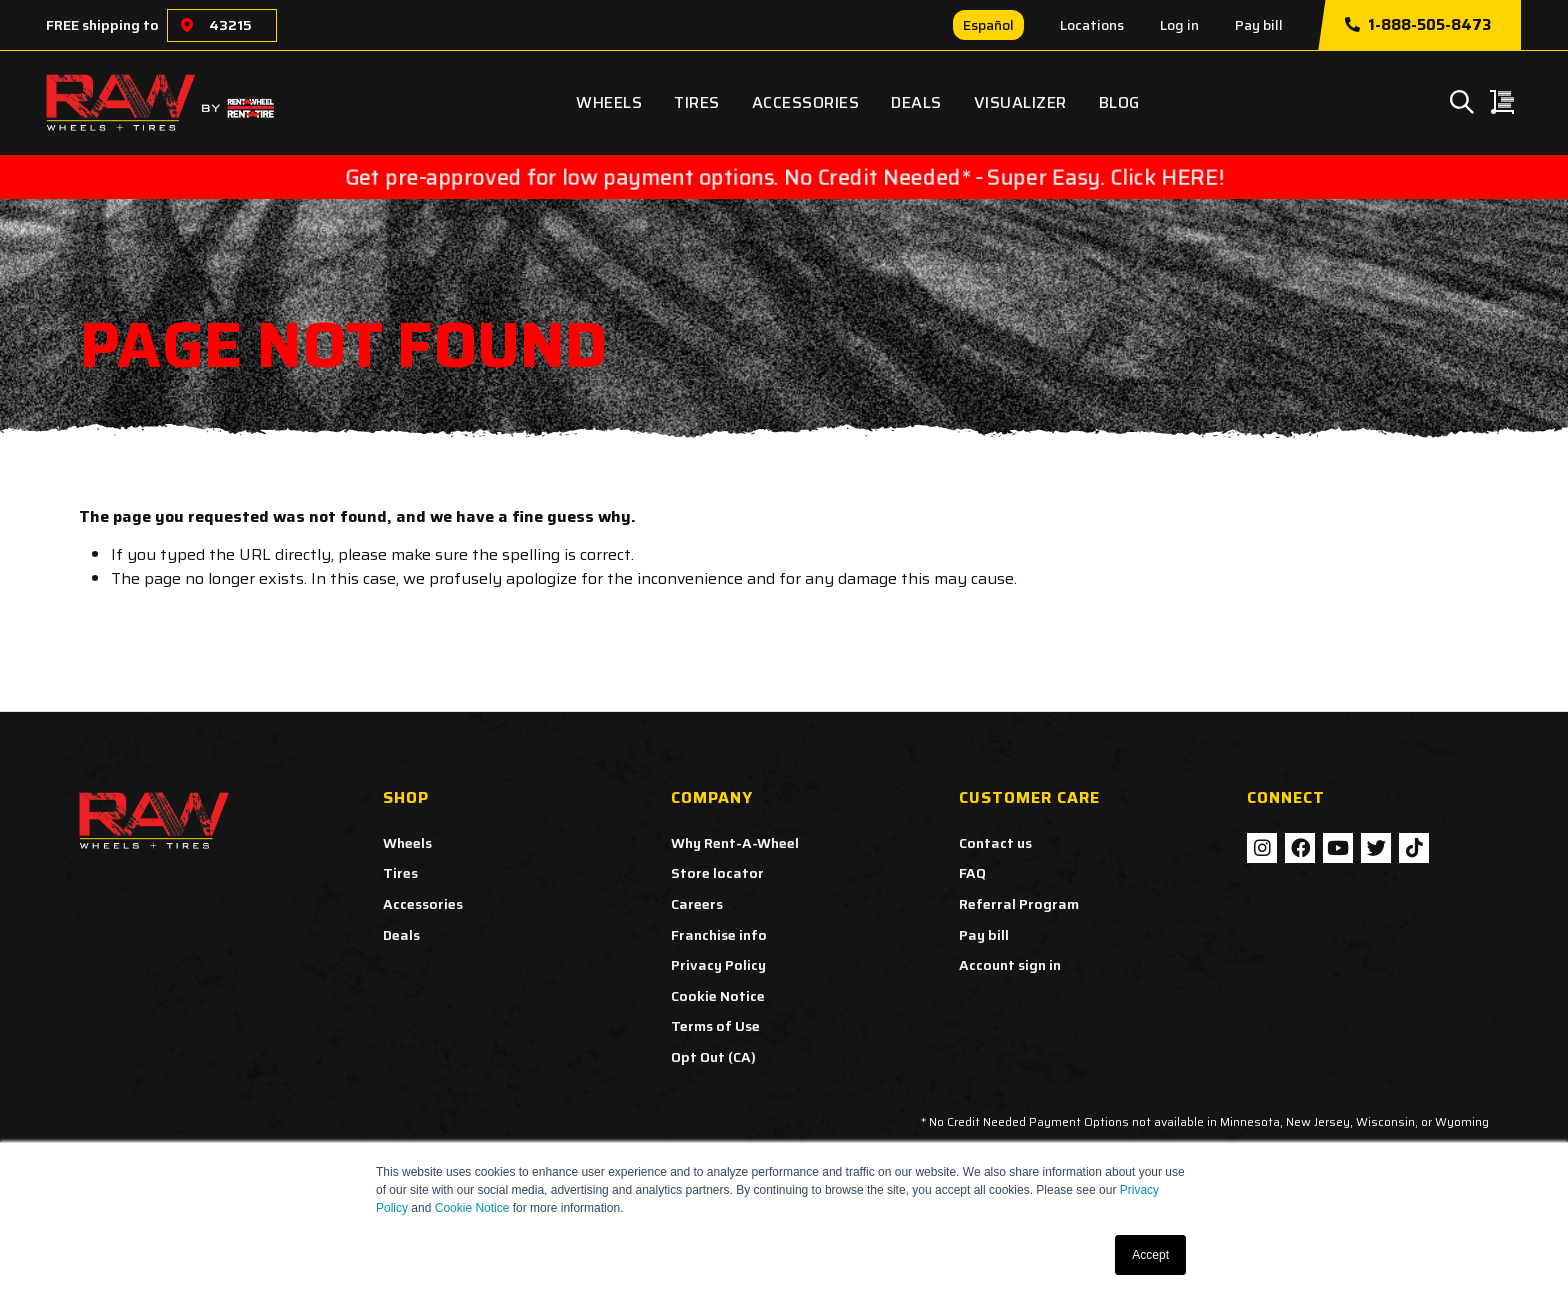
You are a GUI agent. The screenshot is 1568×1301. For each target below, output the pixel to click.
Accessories (806, 102)
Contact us (995, 843)
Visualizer (1020, 102)
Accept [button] (1150, 1255)
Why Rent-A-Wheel (735, 843)
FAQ (972, 873)
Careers (697, 904)
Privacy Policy (718, 965)
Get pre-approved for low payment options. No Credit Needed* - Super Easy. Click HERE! (784, 177)
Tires (697, 102)
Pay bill (1259, 25)
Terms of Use (715, 1026)
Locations (1092, 25)
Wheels (609, 102)
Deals (916, 102)
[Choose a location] (187, 25)
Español (988, 25)
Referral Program (1019, 904)
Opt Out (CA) (713, 1057)
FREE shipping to (102, 25)
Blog (1119, 102)
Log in (1179, 25)
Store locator (717, 873)
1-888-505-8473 (1418, 25)
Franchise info (719, 935)
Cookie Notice (472, 1208)
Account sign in (1010, 965)
